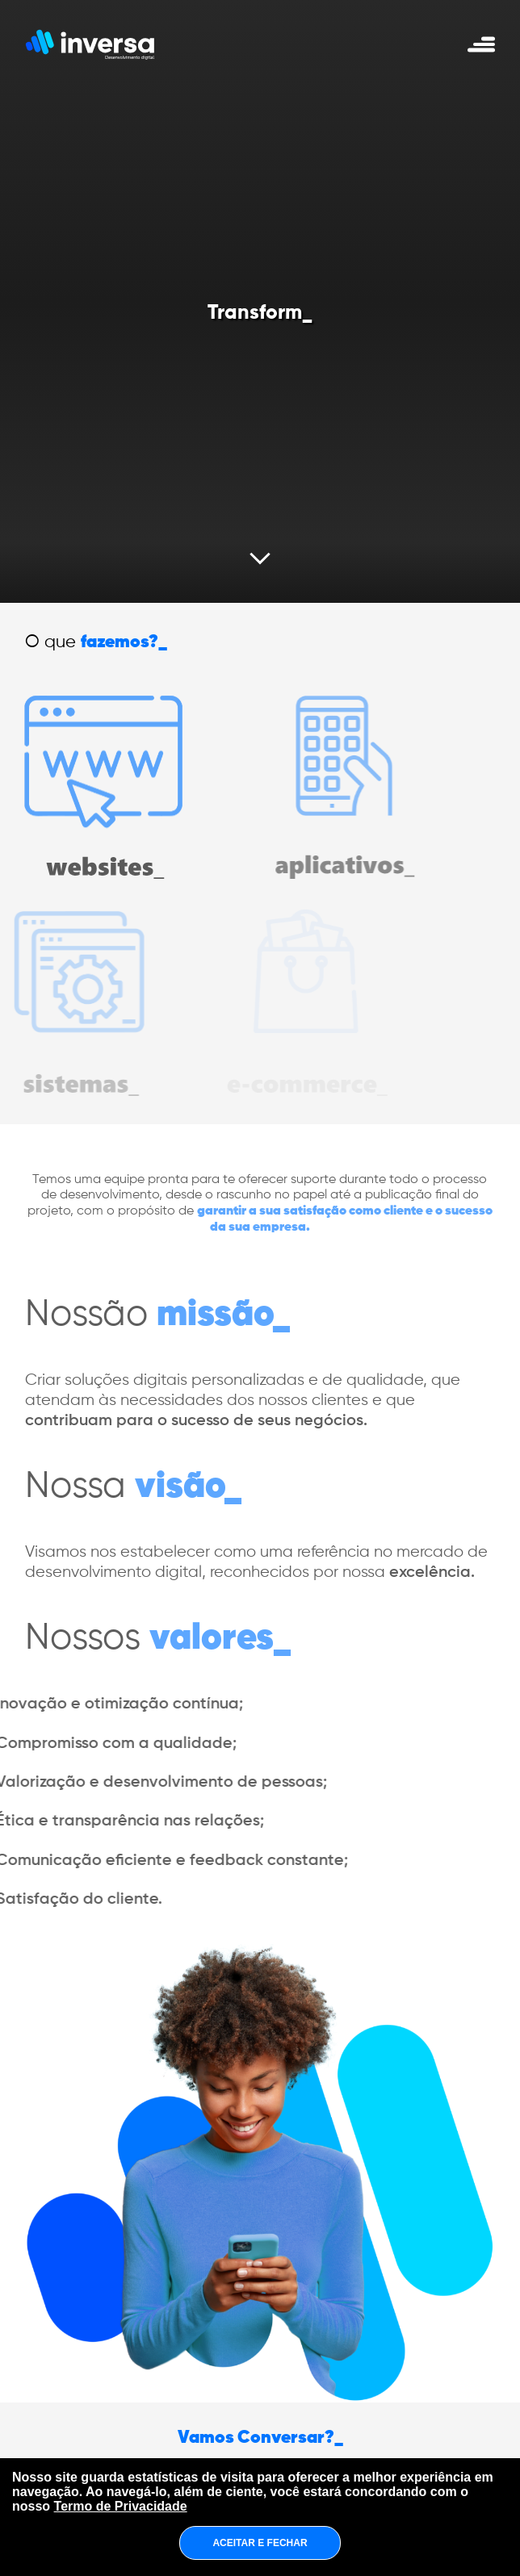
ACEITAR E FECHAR (259, 2543)
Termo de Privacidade (120, 2506)
